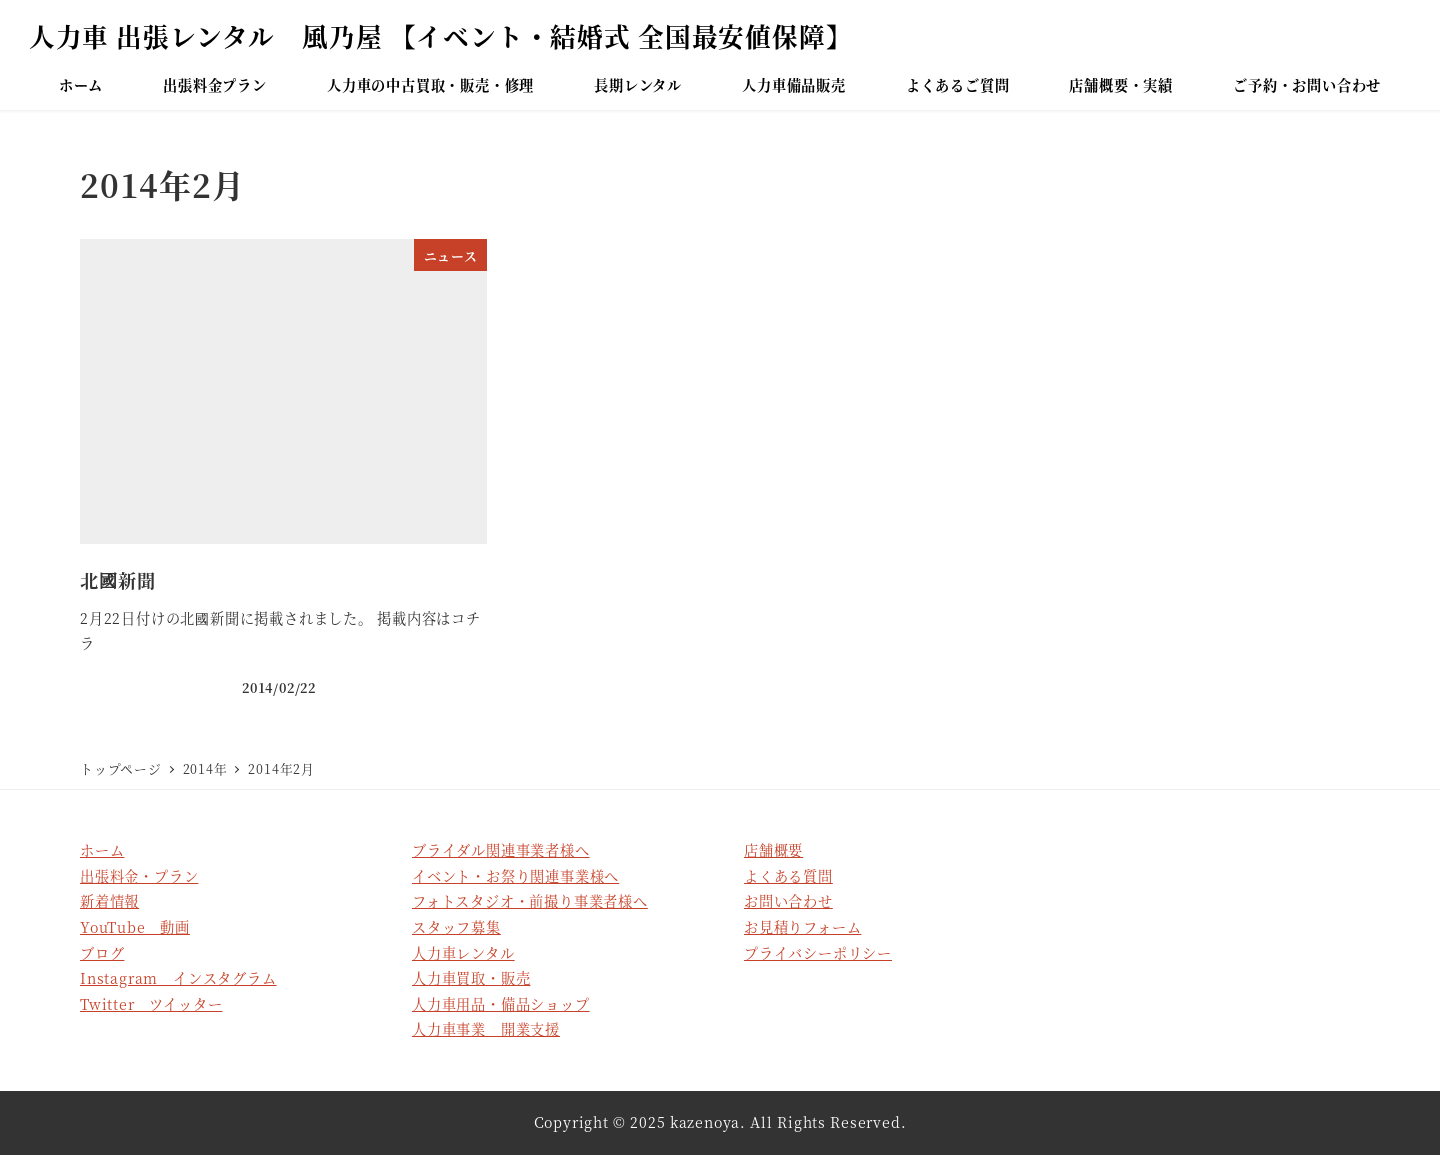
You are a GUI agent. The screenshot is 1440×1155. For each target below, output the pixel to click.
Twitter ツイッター (151, 1004)
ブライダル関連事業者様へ (501, 850)
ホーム (102, 850)
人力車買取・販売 (471, 978)
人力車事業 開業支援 (486, 1029)
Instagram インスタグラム (178, 978)
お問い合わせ (788, 901)
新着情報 (109, 901)
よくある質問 (788, 876)
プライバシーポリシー (818, 953)
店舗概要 (773, 850)
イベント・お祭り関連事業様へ (515, 876)
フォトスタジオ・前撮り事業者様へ (530, 901)
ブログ (102, 953)
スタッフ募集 (456, 927)
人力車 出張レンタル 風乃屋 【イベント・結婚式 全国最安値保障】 (441, 36)
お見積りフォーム (802, 927)
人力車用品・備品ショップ (501, 1004)
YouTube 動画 (135, 927)
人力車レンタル (463, 953)
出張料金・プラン (139, 876)
